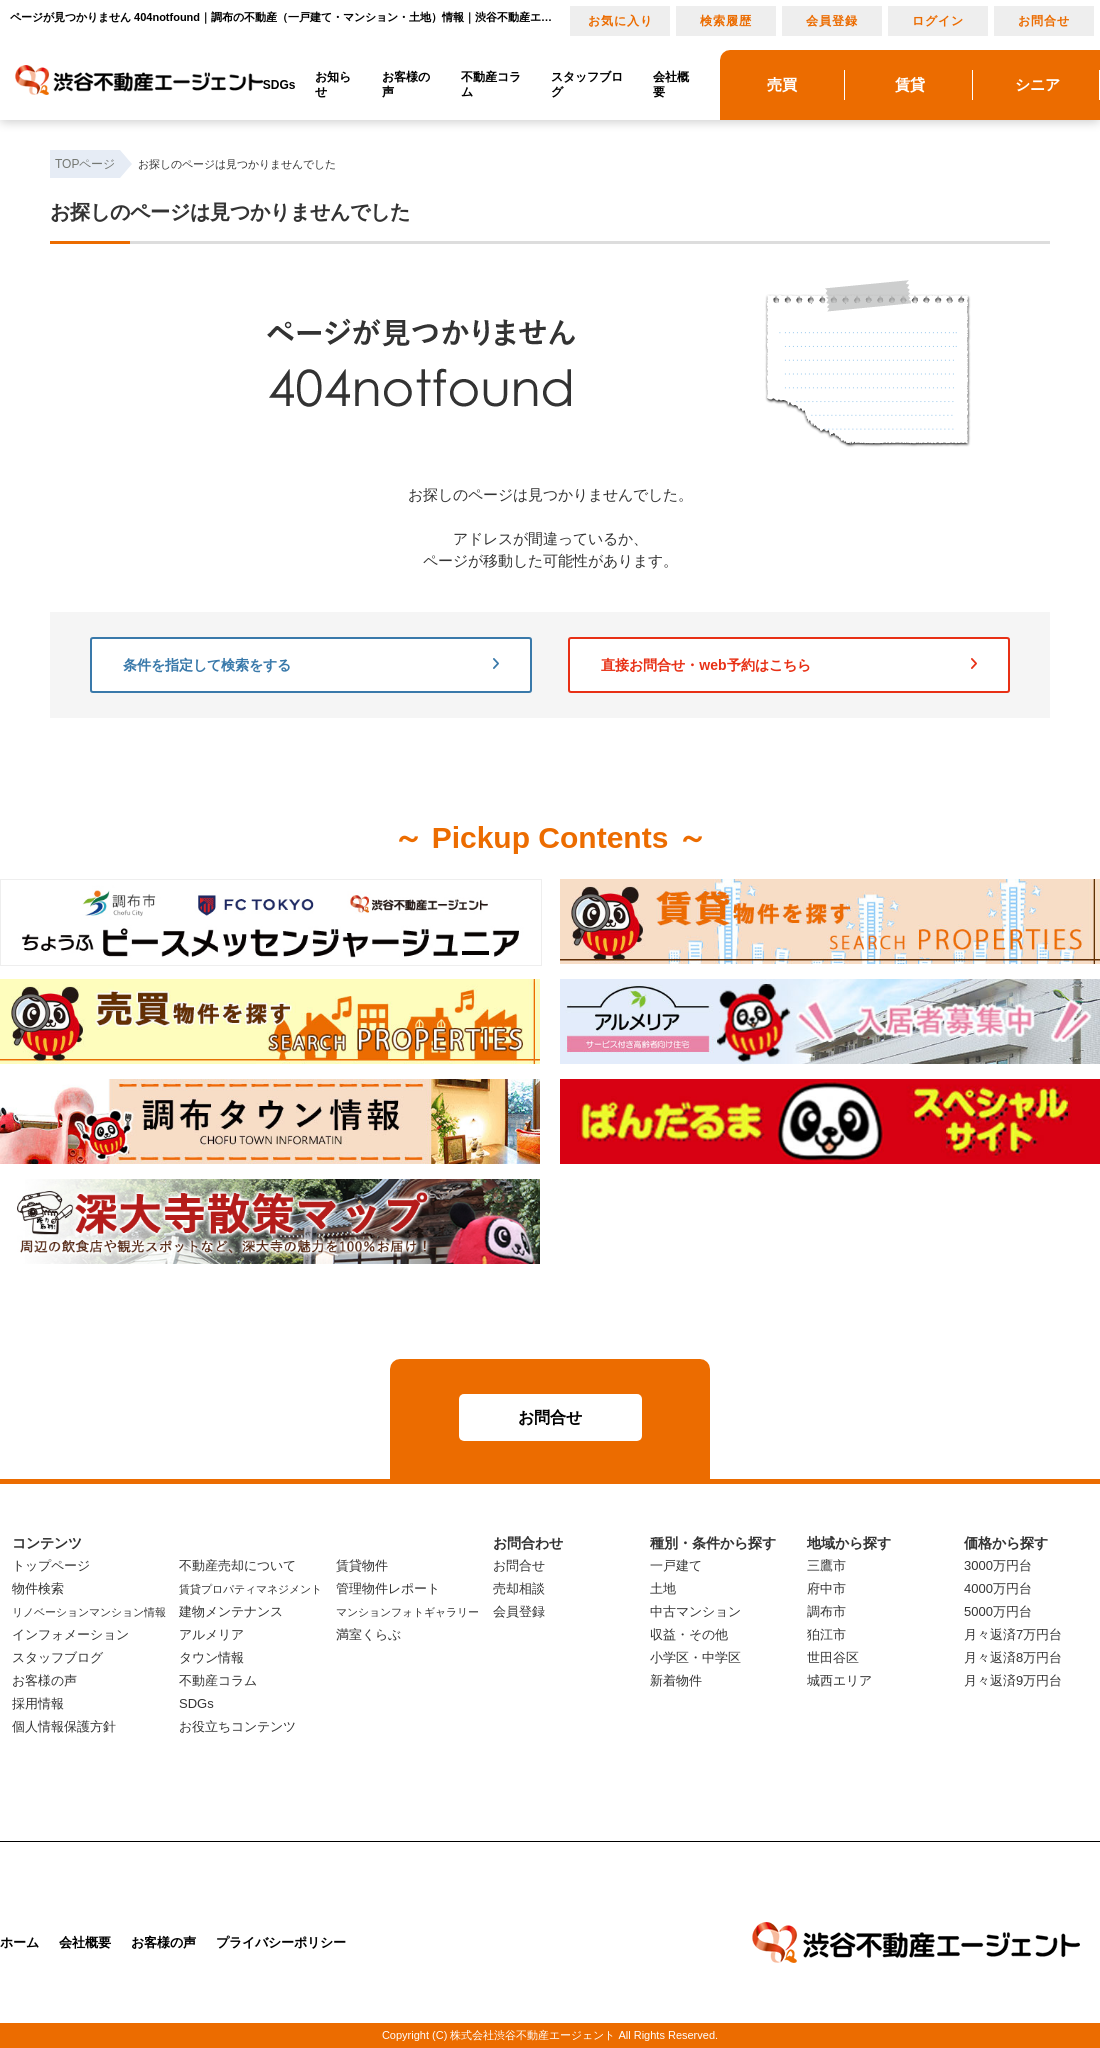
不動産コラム (491, 84)
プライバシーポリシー (281, 1942)
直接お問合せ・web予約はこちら (789, 665)
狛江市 (826, 1634)
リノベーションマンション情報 (89, 1612)
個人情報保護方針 (64, 1726)
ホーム (19, 1942)
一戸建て (676, 1565)
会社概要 (671, 84)
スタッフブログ (587, 84)
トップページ (51, 1565)
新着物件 (676, 1680)
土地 (663, 1588)
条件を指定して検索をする (311, 665)
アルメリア (211, 1634)
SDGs (279, 85)
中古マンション (695, 1611)
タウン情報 (211, 1657)
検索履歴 (726, 21)
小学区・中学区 (695, 1657)
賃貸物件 (362, 1565)
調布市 (826, 1611)
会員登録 (832, 21)
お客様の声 (406, 84)
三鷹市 (826, 1565)
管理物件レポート (388, 1588)
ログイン (938, 21)
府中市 (826, 1588)
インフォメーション (70, 1634)
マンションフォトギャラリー (407, 1612)
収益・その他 (689, 1634)
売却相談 (519, 1588)
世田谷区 (833, 1657)
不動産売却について (237, 1565)
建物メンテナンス (231, 1611)
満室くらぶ (368, 1634)
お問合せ (1044, 21)
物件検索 (38, 1588)
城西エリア (839, 1680)
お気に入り (620, 21)
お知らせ (333, 84)
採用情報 (38, 1703)
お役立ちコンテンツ (237, 1726)
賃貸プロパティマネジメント (250, 1589)
